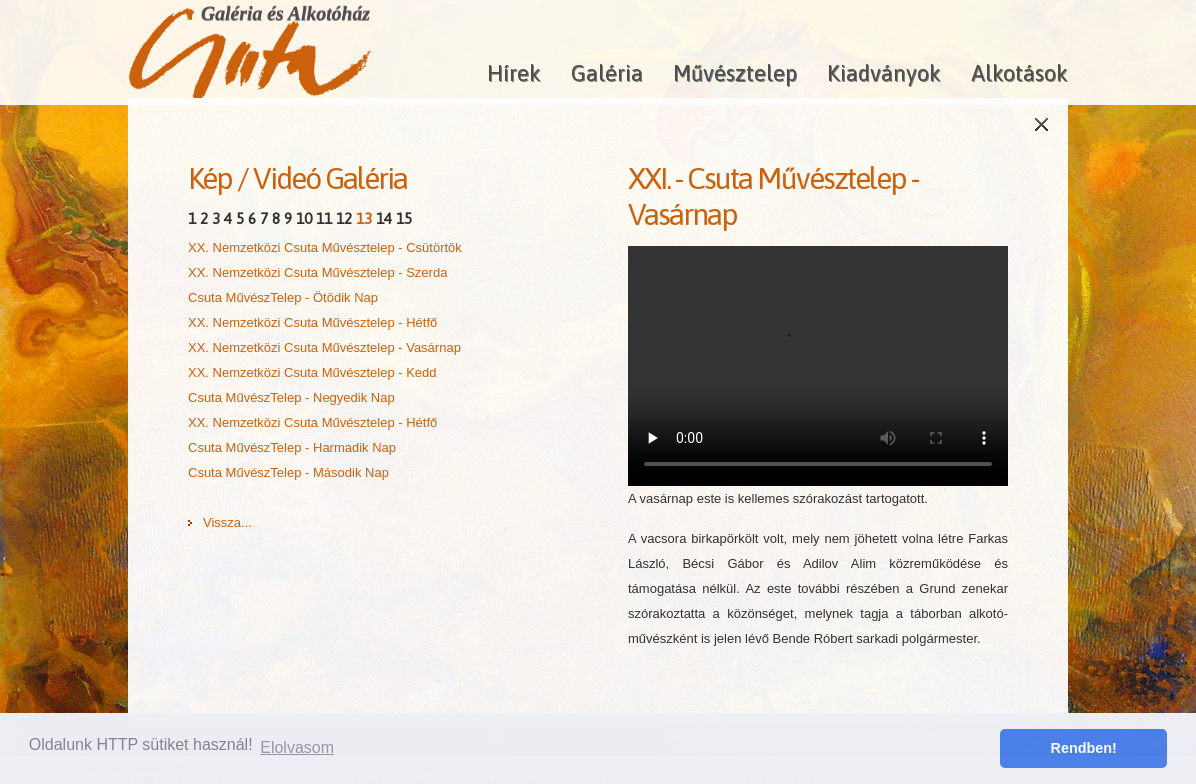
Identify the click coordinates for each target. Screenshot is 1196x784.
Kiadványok (884, 73)
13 (364, 218)
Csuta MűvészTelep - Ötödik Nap (283, 297)
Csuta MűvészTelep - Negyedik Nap (291, 397)
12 (344, 218)
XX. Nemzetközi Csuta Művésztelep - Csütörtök (325, 247)
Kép (210, 178)
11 (324, 218)
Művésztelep (735, 73)
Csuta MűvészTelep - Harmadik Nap (292, 447)
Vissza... (227, 522)
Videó (286, 178)
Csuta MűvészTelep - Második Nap (288, 472)
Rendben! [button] (1084, 748)
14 (384, 218)
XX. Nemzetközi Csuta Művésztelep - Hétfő (312, 322)
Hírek (514, 73)
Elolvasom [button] (297, 747)
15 (404, 218)
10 (304, 218)
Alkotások (1019, 73)
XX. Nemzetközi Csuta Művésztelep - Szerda (317, 272)
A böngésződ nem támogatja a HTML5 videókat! (818, 366)
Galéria (607, 73)
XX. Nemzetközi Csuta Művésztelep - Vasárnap (324, 347)
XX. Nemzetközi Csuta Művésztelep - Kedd (312, 372)
